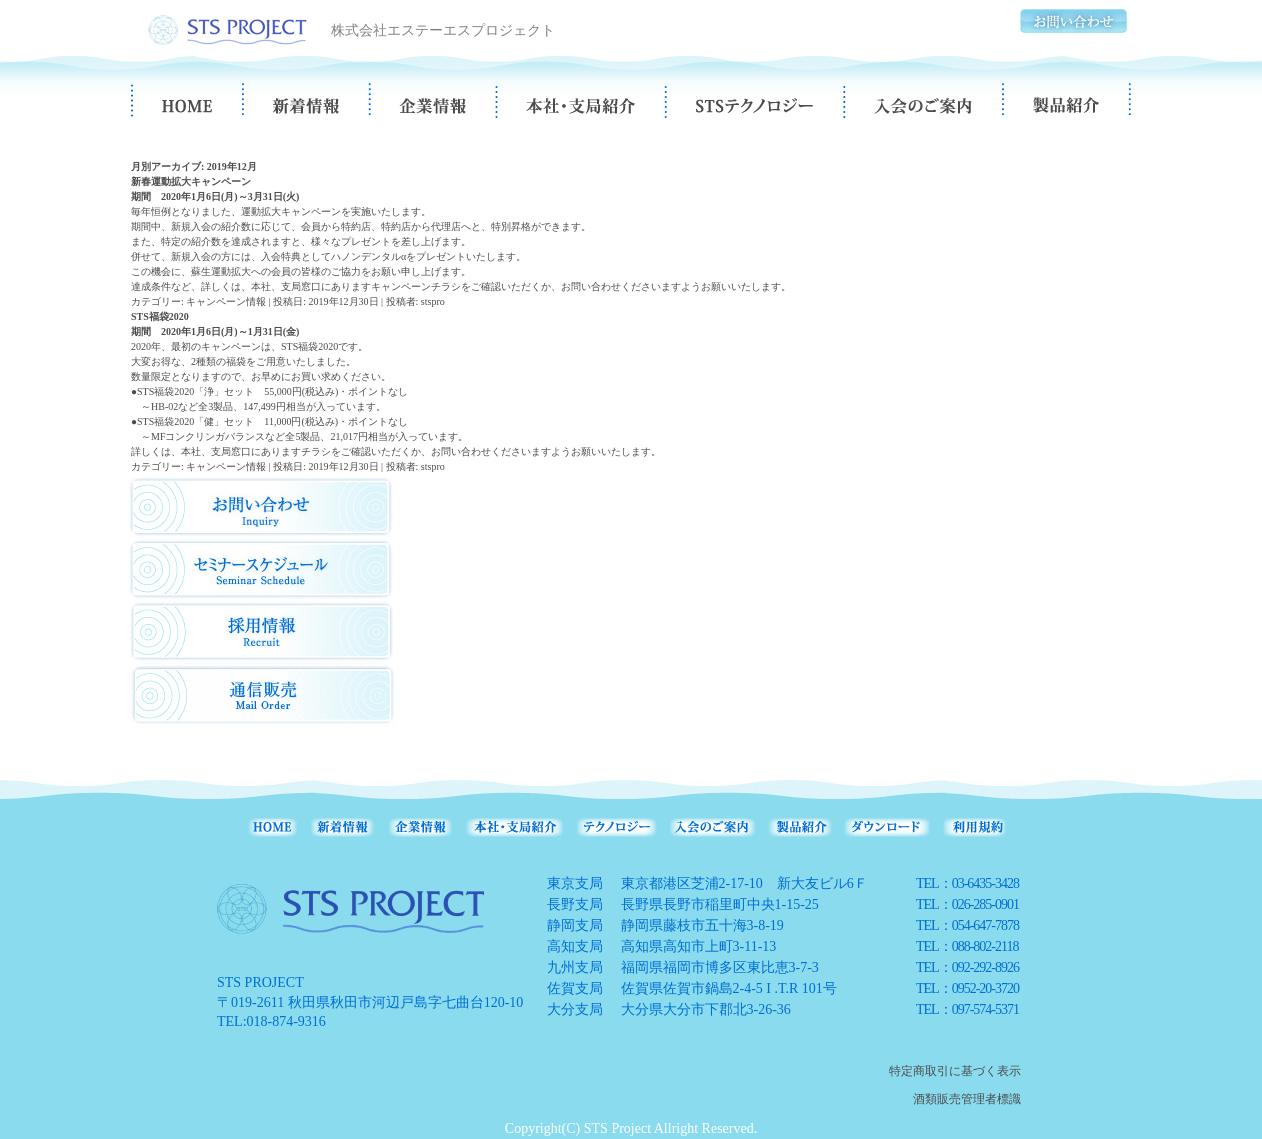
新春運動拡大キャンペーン (191, 181)
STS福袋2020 (160, 316)
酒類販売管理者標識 (967, 1099)
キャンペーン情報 (226, 301)
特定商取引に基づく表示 (955, 1071)
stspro (433, 301)
